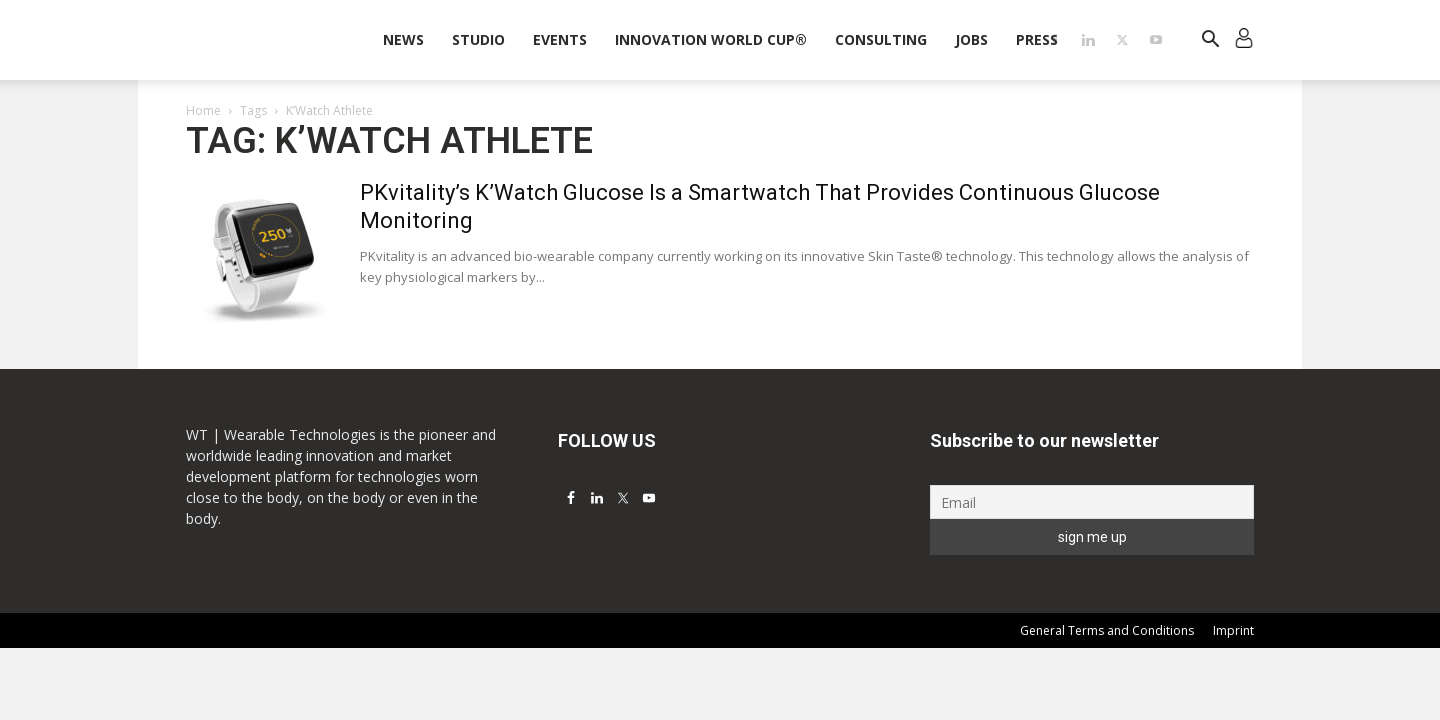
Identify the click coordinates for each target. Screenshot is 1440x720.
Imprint (1233, 630)
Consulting (881, 39)
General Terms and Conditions (1107, 630)
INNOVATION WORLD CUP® (711, 39)
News (403, 39)
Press (1037, 39)
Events (560, 39)
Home (203, 110)
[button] (1210, 41)
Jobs (971, 39)
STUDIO (478, 39)
